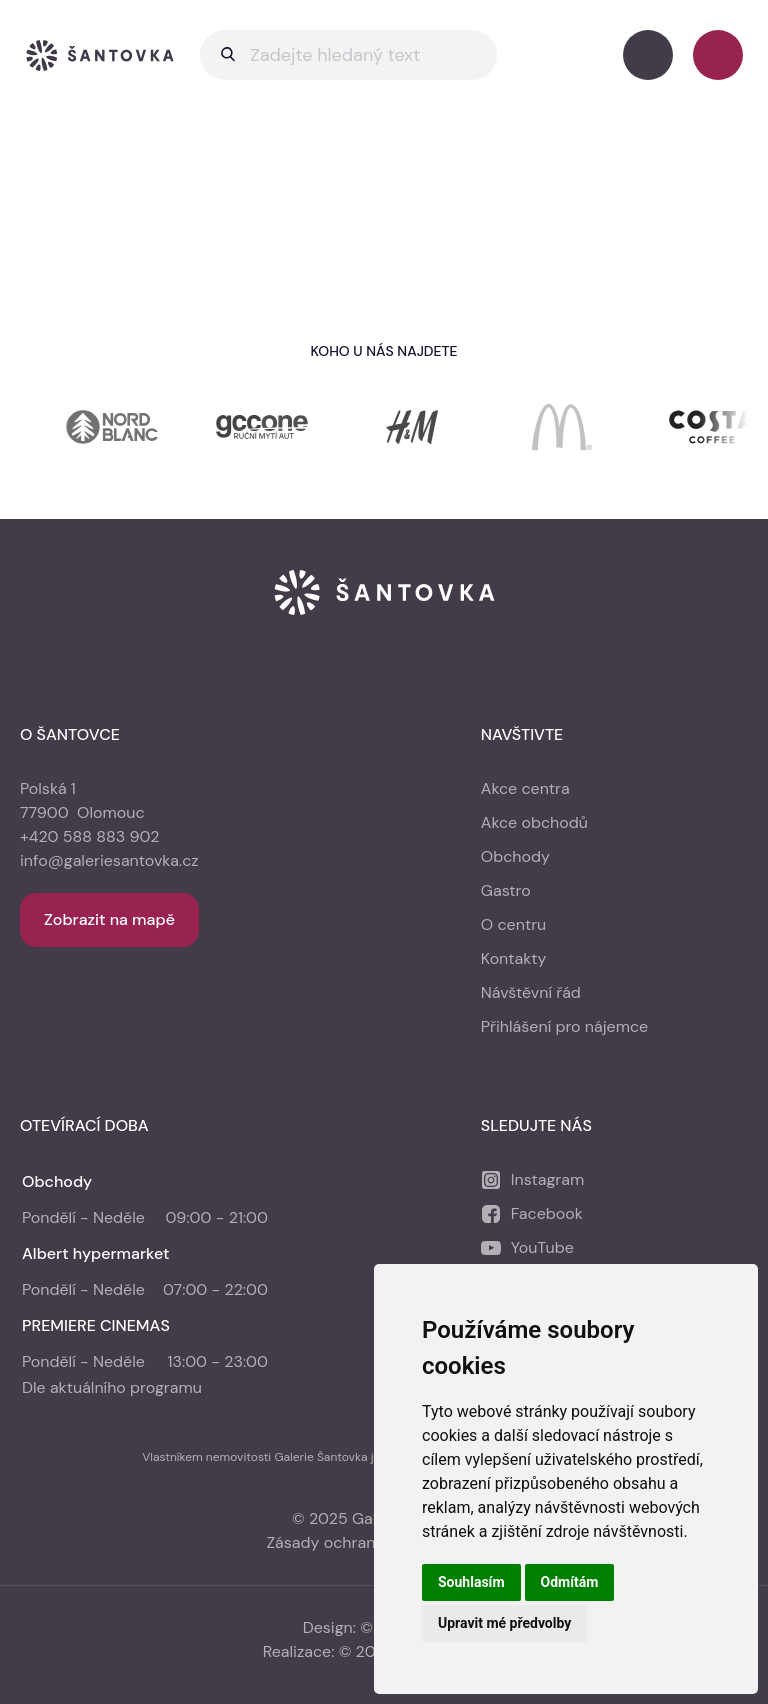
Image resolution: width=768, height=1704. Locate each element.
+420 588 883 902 (89, 836)
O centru (513, 924)
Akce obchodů (534, 822)
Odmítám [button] (570, 1582)
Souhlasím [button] (471, 1582)
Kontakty (514, 958)
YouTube (542, 1247)
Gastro (506, 890)
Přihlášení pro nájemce (564, 1026)
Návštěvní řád (531, 992)
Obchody (515, 856)
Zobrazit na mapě (109, 919)
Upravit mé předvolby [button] (504, 1623)
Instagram (547, 1179)
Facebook (547, 1213)
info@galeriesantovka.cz (109, 860)
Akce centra (525, 788)
